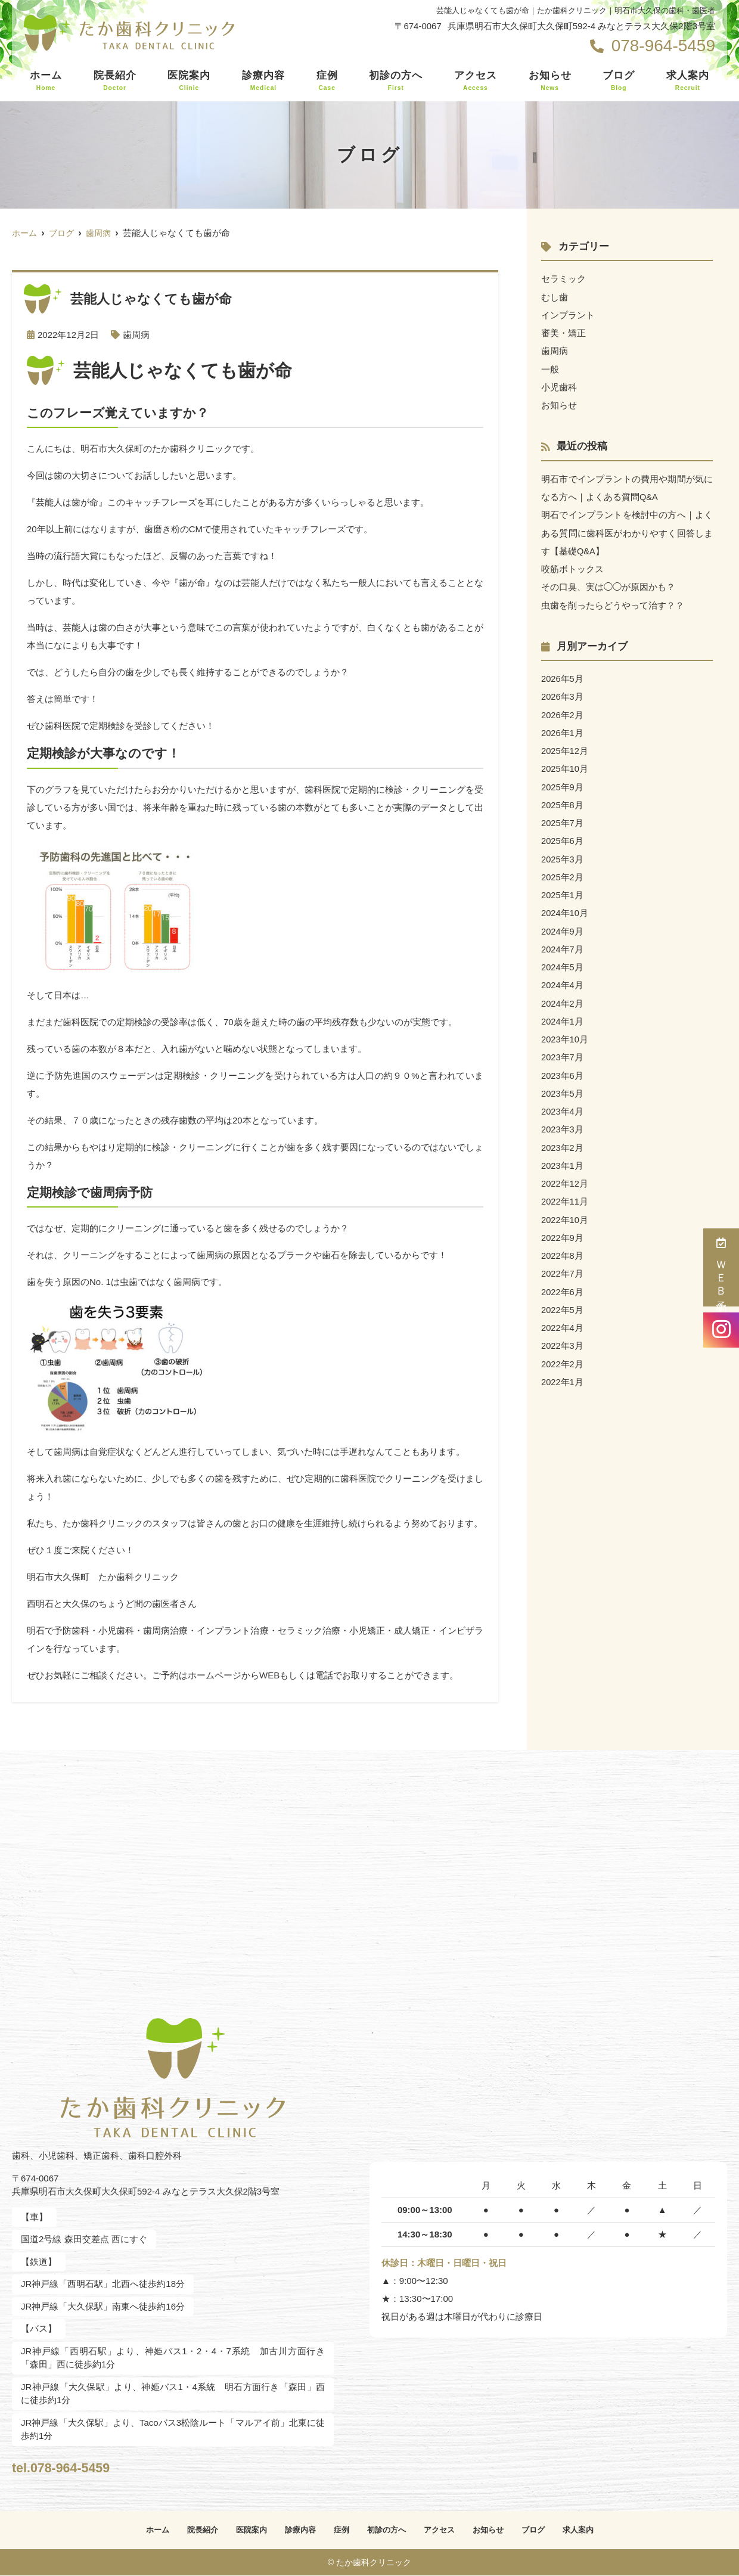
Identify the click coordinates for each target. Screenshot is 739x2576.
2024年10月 (565, 909)
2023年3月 (562, 1123)
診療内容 (263, 81)
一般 (550, 368)
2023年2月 (562, 1141)
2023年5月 (562, 1087)
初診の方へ (396, 81)
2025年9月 (562, 783)
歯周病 (136, 335)
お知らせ (550, 81)
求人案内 (687, 81)
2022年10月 (565, 1213)
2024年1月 (562, 1016)
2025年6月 (562, 837)
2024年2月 (562, 998)
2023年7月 (562, 1052)
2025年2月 (562, 873)
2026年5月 (562, 676)
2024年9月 (562, 926)
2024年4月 (562, 980)
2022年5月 (562, 1302)
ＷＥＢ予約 (721, 1267)
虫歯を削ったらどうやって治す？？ (612, 603)
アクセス (475, 81)
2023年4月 (562, 1105)
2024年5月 (562, 962)
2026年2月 (562, 712)
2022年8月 (562, 1248)
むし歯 (554, 296)
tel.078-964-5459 (89, 2464)
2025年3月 (562, 855)
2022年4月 (562, 1320)
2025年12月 (565, 748)
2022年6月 (562, 1284)
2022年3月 (562, 1338)
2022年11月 (565, 1195)
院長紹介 (115, 81)
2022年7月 (562, 1266)
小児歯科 (559, 386)
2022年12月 (565, 1177)
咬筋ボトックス (572, 567)
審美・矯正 (563, 332)
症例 (327, 81)
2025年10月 (565, 766)
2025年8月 (562, 801)
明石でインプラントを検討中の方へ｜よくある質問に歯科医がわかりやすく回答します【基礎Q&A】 (627, 531)
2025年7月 (562, 819)
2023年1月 (562, 1159)
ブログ (619, 81)
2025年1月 (562, 891)
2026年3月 (562, 694)
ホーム (46, 81)
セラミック (563, 279)
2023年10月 (565, 1034)
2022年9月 (562, 1230)
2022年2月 (562, 1356)
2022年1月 (562, 1373)
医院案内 (188, 81)
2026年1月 (562, 730)
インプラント (568, 314)
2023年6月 (562, 1069)
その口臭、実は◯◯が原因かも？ (608, 585)
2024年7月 (562, 944)
